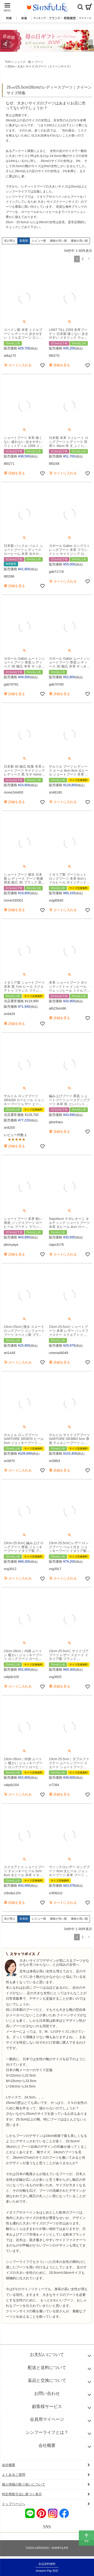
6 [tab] (44, 56)
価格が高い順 (79, 240)
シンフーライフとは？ (47, 2432)
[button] (88, 258)
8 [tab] (50, 56)
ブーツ (38, 62)
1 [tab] (27, 56)
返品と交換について (47, 2380)
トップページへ (13, 2504)
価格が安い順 (58, 240)
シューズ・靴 (22, 62)
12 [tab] (64, 56)
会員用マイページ (47, 2419)
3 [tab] (34, 56)
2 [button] (83, 259)
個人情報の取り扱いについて (23, 2484)
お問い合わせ (47, 2393)
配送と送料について (47, 2367)
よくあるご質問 (13, 2475)
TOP (8, 62)
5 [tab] (40, 56)
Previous (5, 44)
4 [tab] (37, 56)
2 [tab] (30, 56)
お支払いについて (47, 2354)
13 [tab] (67, 56)
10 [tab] (57, 56)
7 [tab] (47, 56)
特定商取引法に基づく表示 (22, 2494)
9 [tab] (54, 56)
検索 (80, 7)
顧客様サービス (47, 2406)
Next (88, 44)
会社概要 (47, 2445)
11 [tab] (60, 56)
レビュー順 (39, 240)
